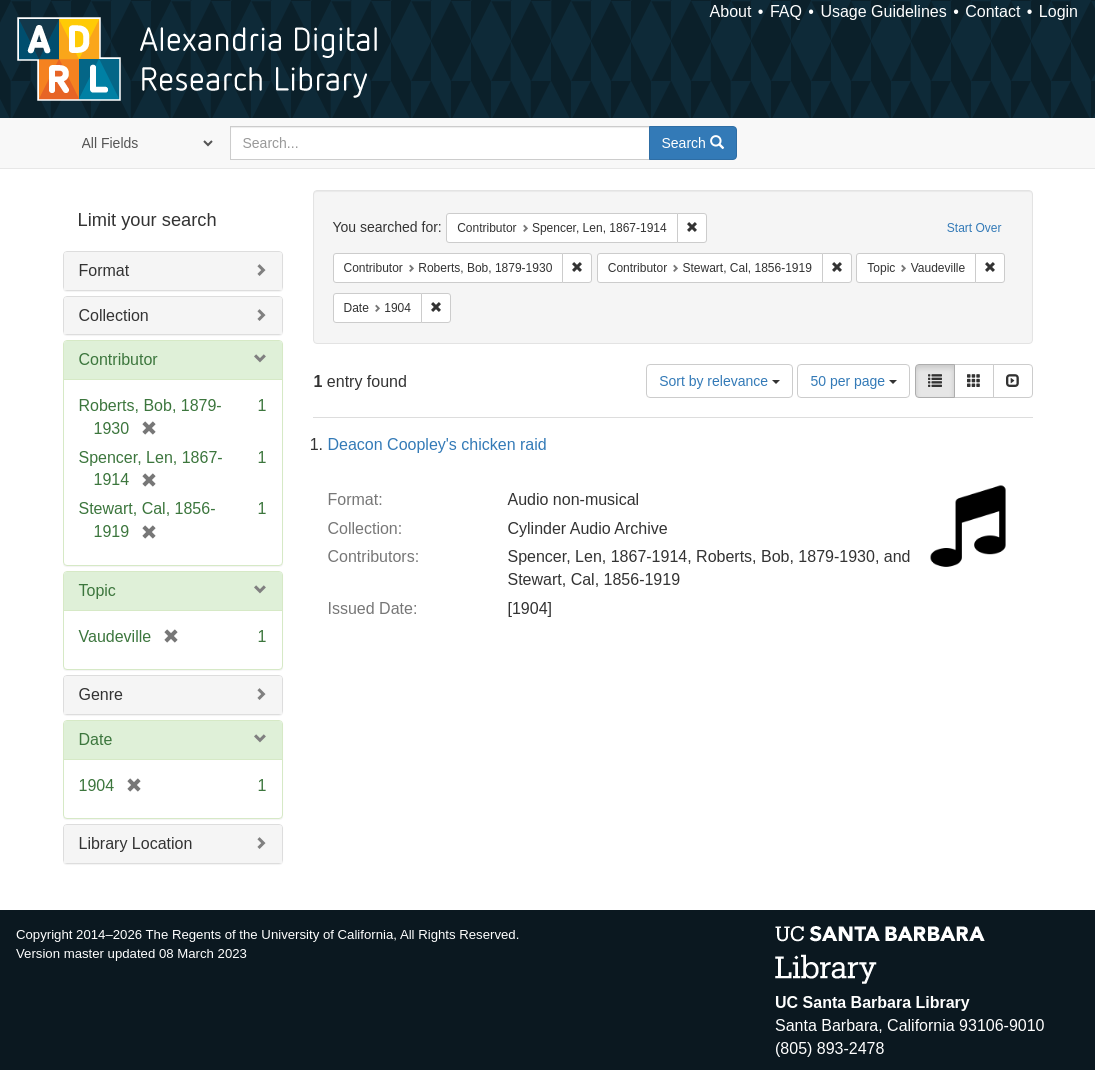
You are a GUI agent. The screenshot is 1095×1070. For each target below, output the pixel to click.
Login (1058, 11)
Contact (992, 11)
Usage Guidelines (883, 11)
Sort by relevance (719, 381)
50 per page (853, 381)
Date (96, 739)
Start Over (974, 228)
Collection (114, 315)
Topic (97, 590)
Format (104, 270)
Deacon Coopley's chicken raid (437, 444)
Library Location (136, 843)
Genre (101, 694)
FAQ (786, 11)
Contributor (118, 359)
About (731, 11)
